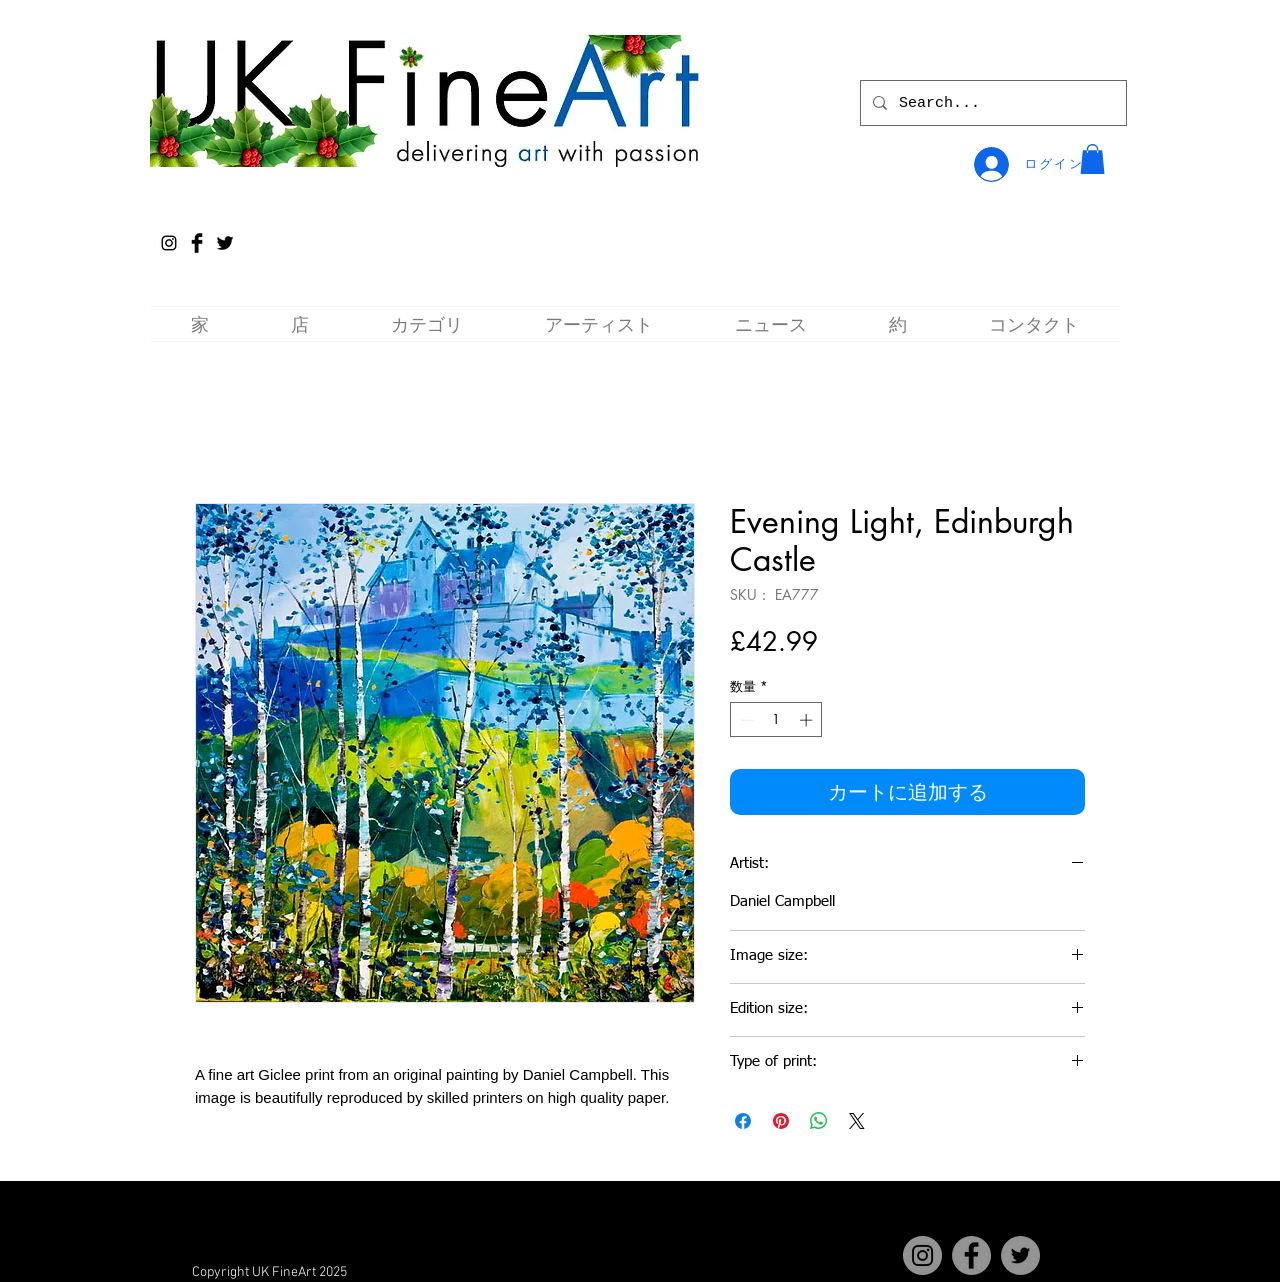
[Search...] (991, 103)
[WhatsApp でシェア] (819, 1121)
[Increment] (808, 720)
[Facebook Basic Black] (197, 243)
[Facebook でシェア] (743, 1121)
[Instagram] (169, 243)
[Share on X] (857, 1121)
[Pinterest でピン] (781, 1121)
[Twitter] (1020, 1255)
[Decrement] (745, 720)
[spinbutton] (776, 720)
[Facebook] (971, 1255)
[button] (1092, 159)
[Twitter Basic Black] (225, 243)
